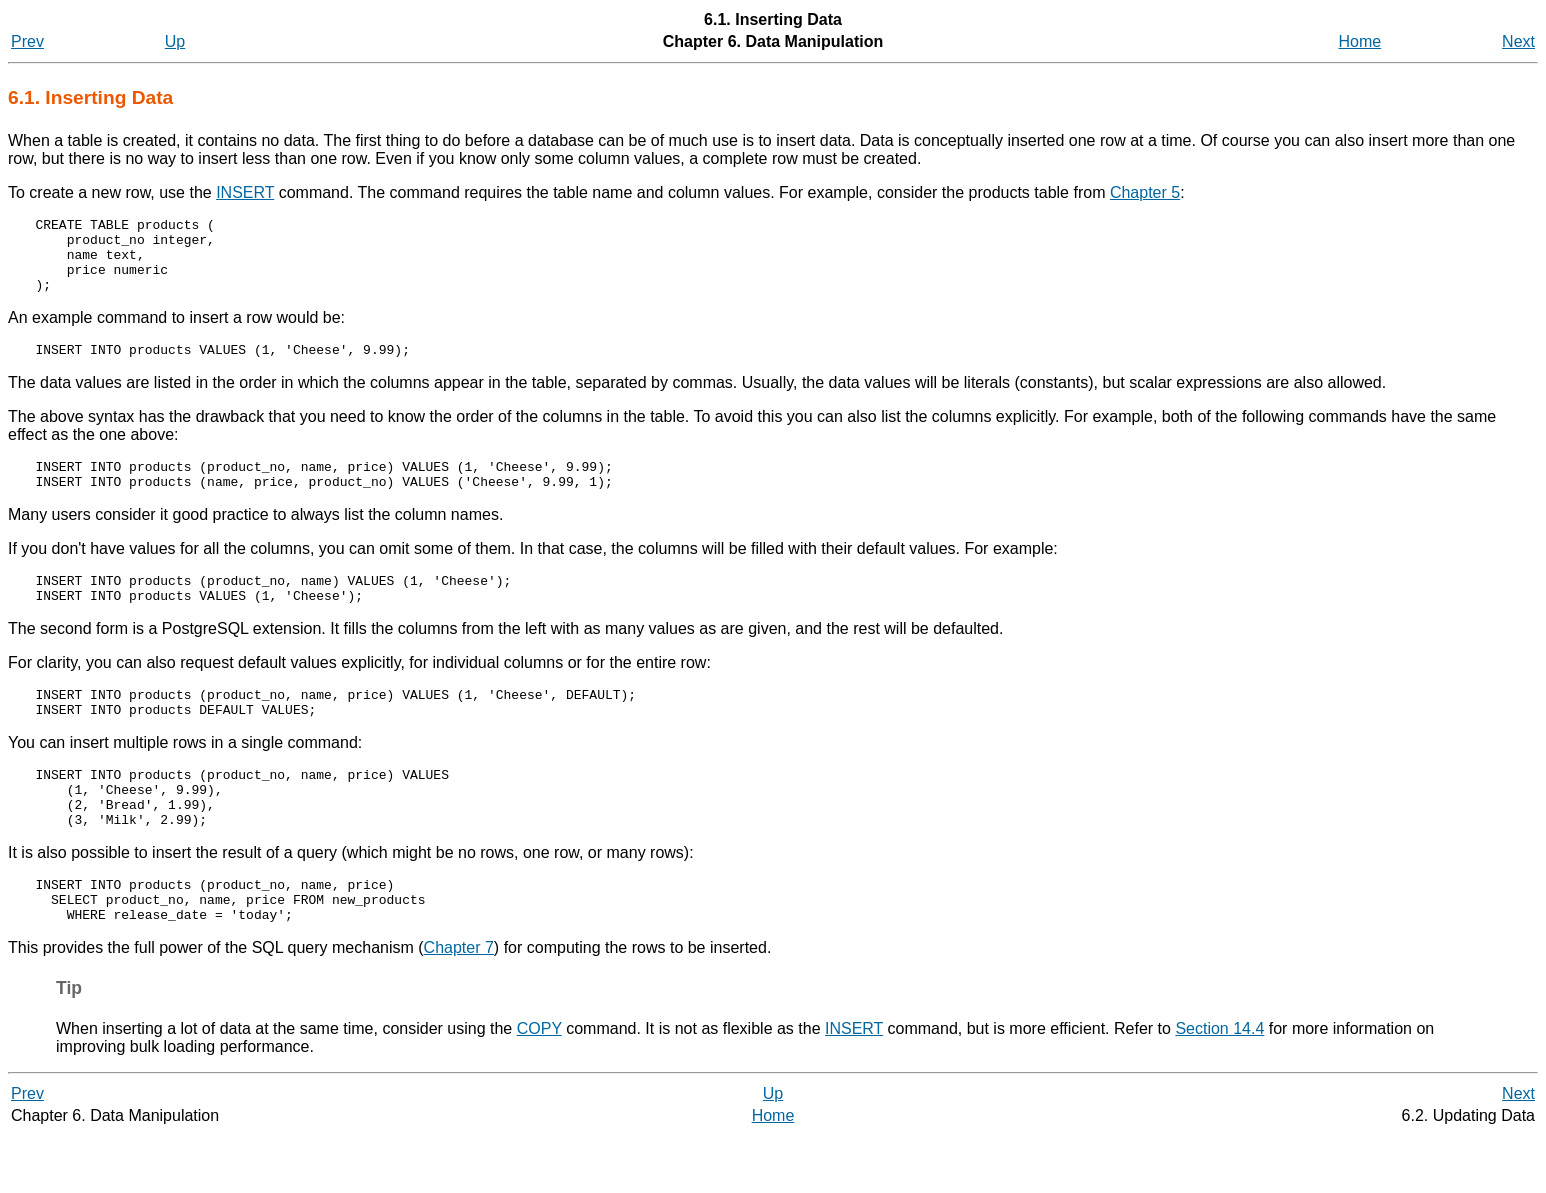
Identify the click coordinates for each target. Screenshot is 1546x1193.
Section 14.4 (1219, 1085)
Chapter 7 (459, 1004)
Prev (27, 41)
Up (175, 41)
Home (1360, 41)
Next (1518, 41)
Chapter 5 (1145, 192)
